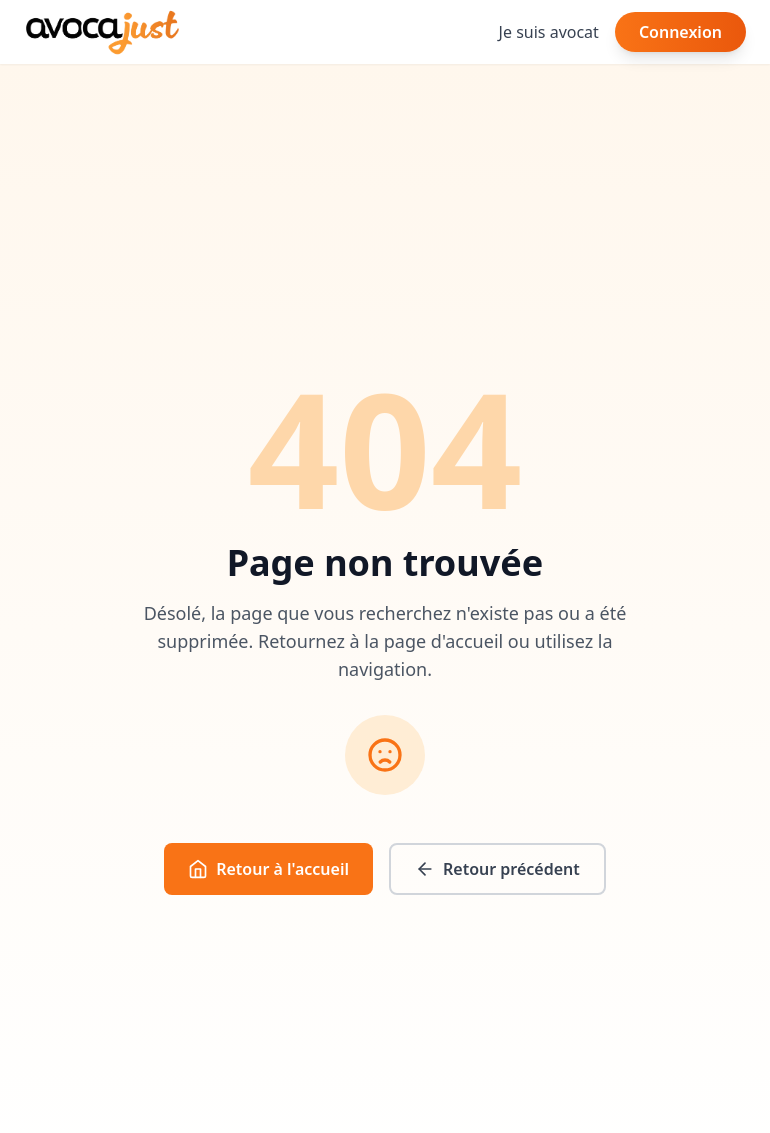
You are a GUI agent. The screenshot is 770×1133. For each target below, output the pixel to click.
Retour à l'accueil (268, 869)
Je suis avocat (549, 32)
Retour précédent (497, 869)
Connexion (680, 32)
